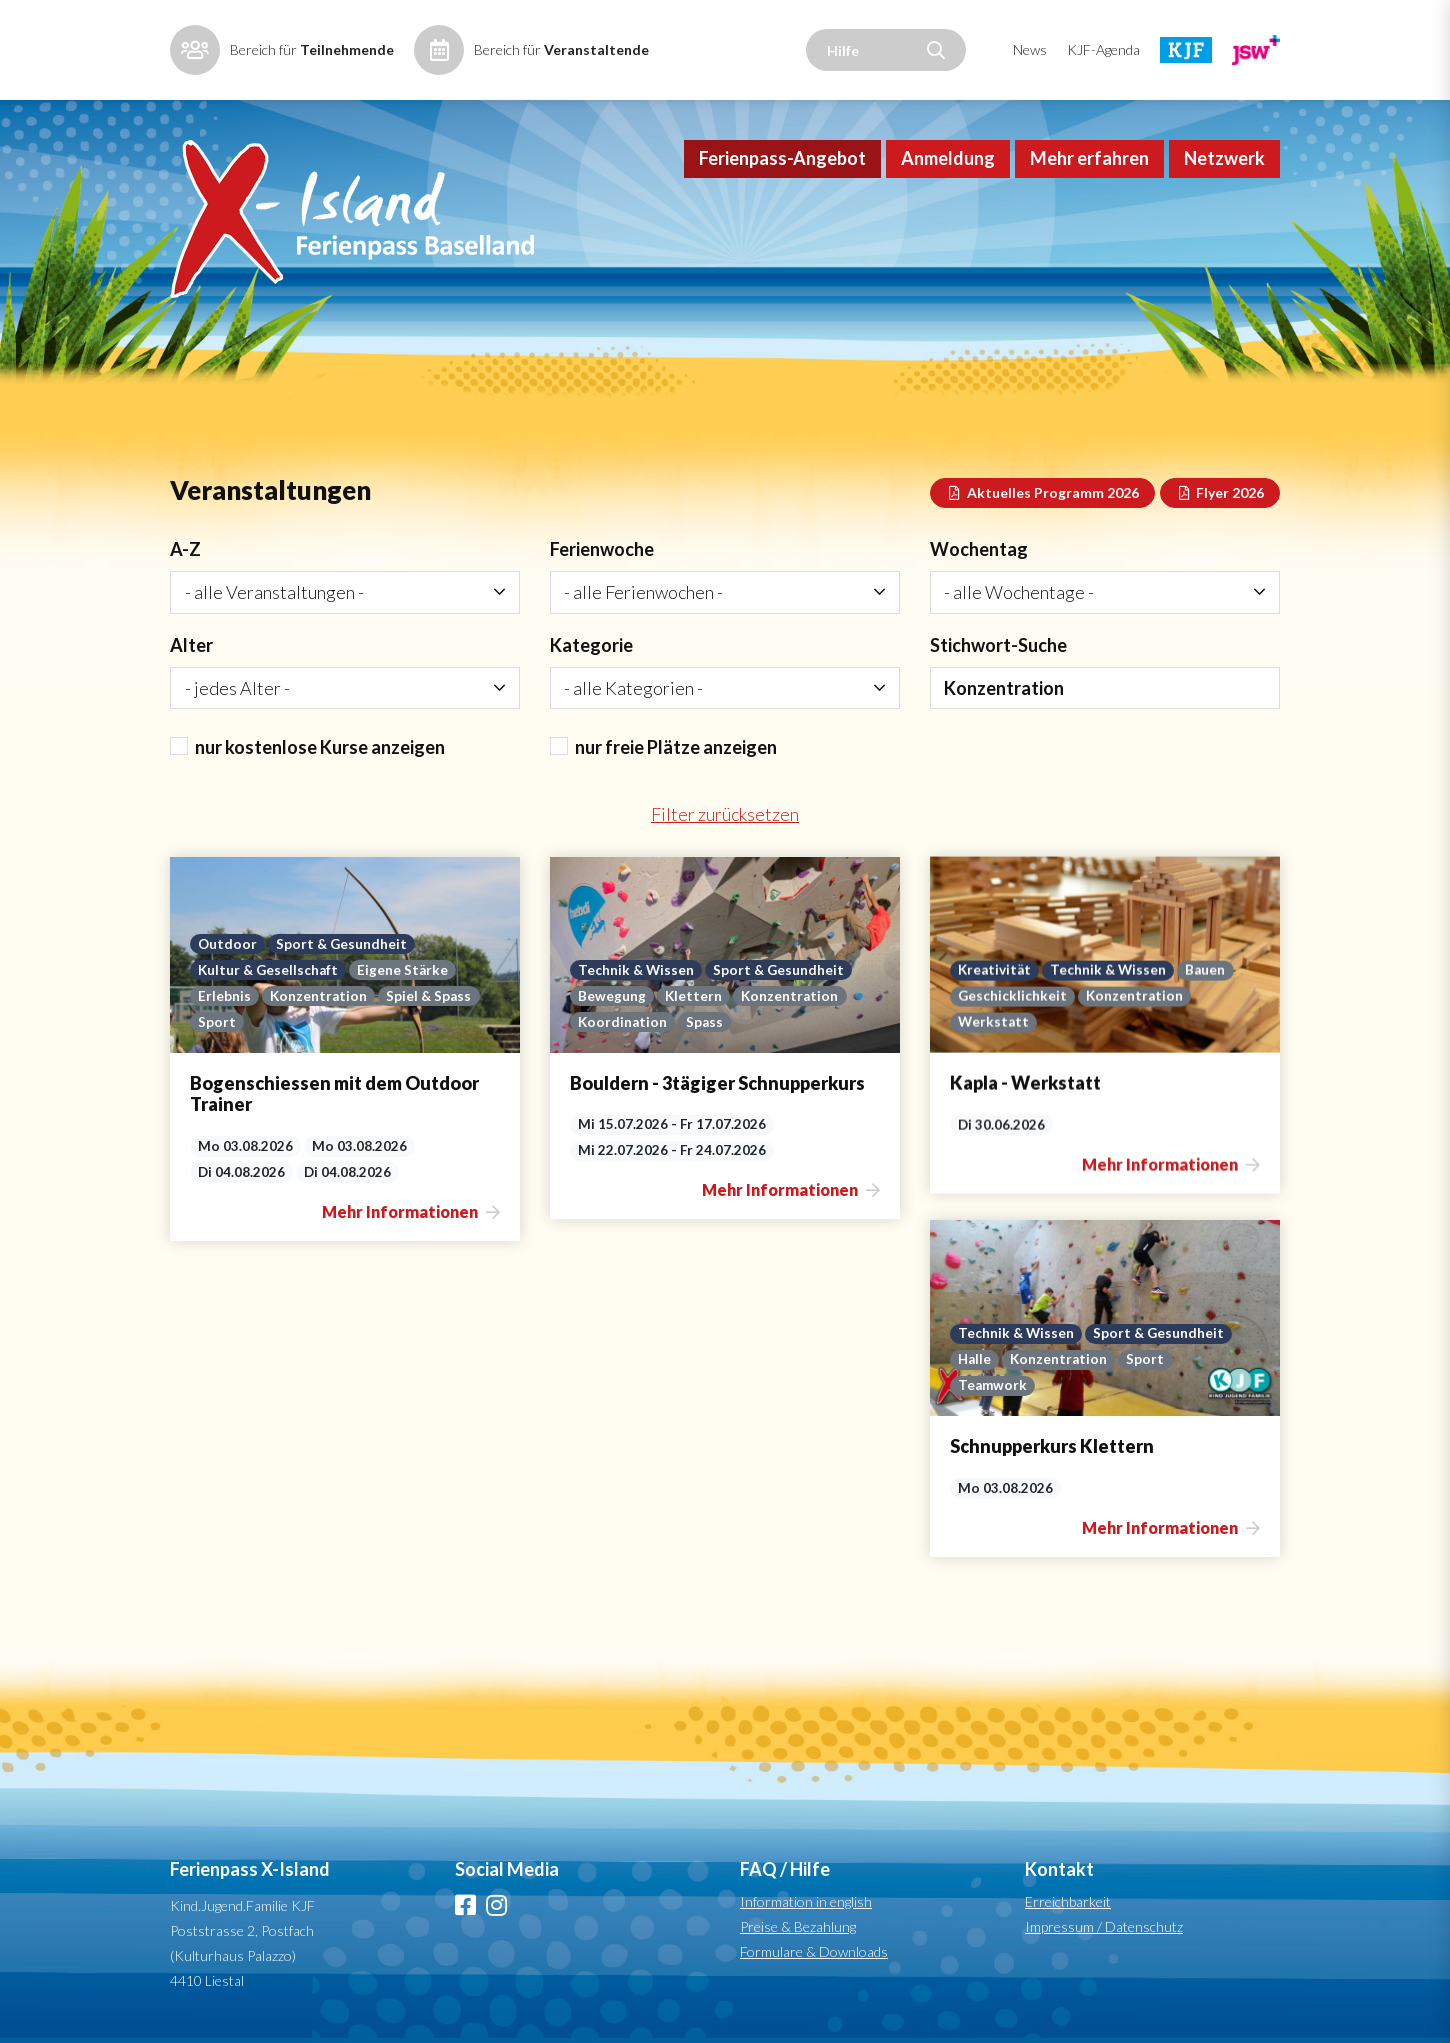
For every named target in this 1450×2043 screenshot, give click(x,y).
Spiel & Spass (428, 996)
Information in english (806, 1901)
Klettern (857, 996)
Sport (217, 1022)
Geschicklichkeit (848, 1332)
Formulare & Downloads (814, 1951)
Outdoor (227, 944)
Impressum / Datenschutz (1104, 1926)
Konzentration (318, 996)
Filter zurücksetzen (725, 814)
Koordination (786, 1022)
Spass (868, 1022)
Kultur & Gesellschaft (268, 970)
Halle (318, 1398)
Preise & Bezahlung (798, 1926)
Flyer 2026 (1220, 492)
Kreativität (830, 1306)
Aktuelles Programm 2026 (1042, 492)
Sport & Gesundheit (341, 944)
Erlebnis (224, 996)
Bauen (1041, 1306)
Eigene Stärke (402, 970)
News (1030, 49)
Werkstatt (829, 1358)
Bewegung (776, 996)
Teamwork (336, 1424)
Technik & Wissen (800, 970)
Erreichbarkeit (1068, 1901)
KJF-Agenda (1103, 49)
